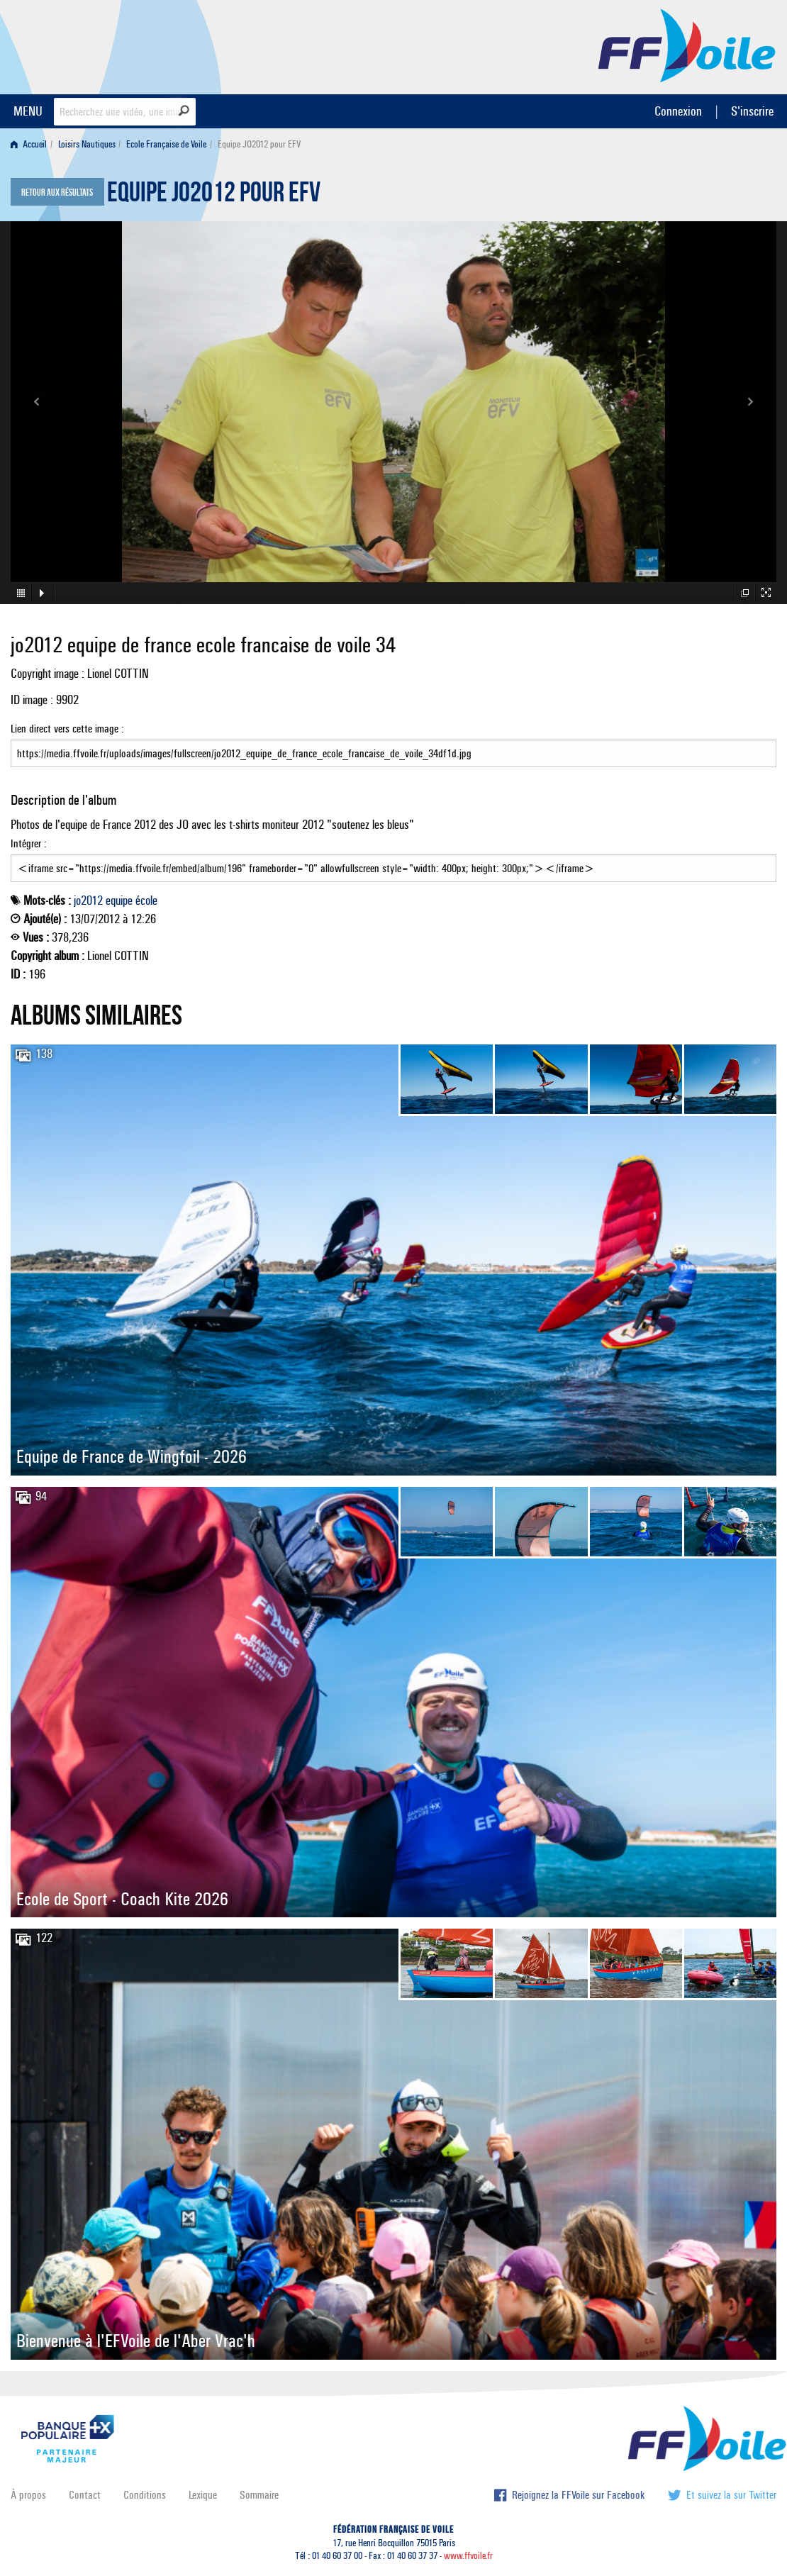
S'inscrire (752, 111)
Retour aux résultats (57, 193)
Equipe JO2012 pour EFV (213, 196)
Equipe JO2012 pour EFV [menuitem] (259, 144)
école (146, 900)
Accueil (29, 144)
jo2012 (88, 900)
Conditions (144, 2495)
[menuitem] (31, 144)
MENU (28, 111)
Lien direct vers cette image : (393, 744)
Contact (85, 2495)
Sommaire (259, 2495)
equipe (119, 900)
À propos (28, 2495)
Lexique (203, 2495)
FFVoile (687, 44)
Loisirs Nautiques (87, 144)
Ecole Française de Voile (166, 144)
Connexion (678, 111)
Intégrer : (393, 859)
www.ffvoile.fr (468, 2556)
